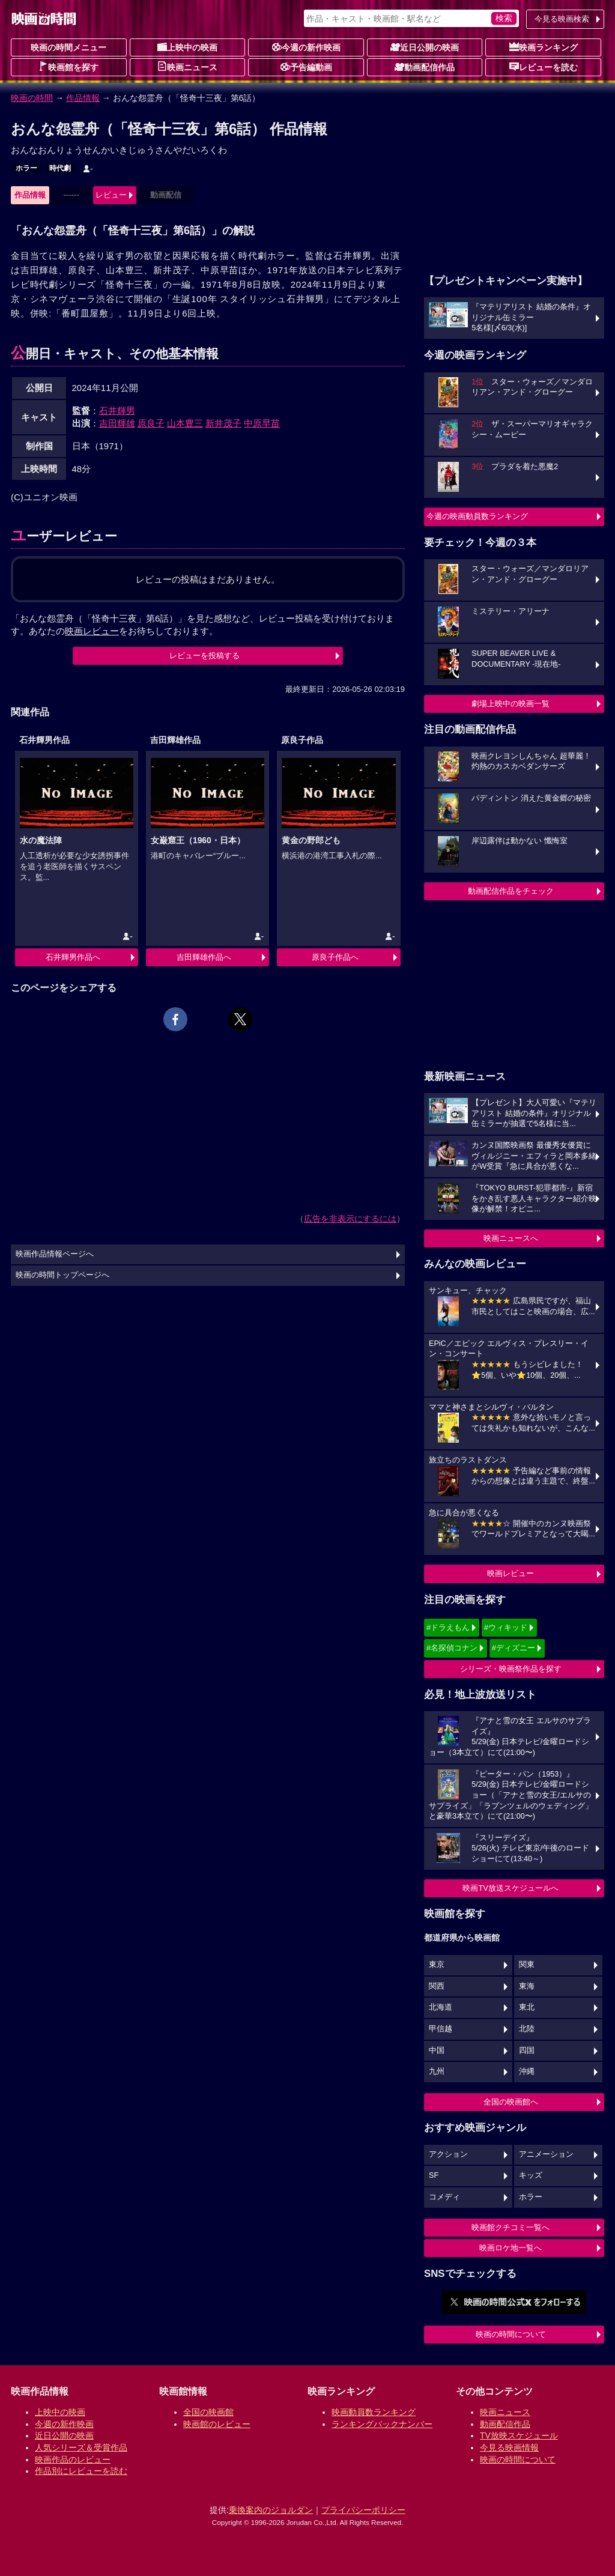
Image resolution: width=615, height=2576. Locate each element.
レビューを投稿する (204, 655)
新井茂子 (223, 423)
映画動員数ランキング (374, 2412)
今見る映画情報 (509, 2447)
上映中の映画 (187, 46)
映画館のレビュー (216, 2424)
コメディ (444, 2197)
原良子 (151, 423)
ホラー (26, 168)
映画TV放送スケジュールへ (510, 1888)
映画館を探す (68, 66)
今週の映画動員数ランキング (477, 516)
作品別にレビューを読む (81, 2471)
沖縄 (527, 2071)
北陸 (527, 2029)
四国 (527, 2050)
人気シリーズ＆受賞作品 (81, 2447)
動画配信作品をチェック (511, 891)
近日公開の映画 (424, 46)
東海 (527, 1986)
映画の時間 (32, 98)
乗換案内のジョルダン (271, 2510)
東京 (436, 1964)
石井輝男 (117, 410)
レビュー (111, 194)
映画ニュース (187, 66)
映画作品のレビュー (73, 2459)
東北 (527, 2007)
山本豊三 (185, 423)
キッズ (530, 2175)
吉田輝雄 (117, 423)
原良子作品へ (335, 957)
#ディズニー (513, 1647)
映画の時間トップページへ (62, 1275)
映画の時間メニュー (68, 47)
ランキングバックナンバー (382, 2424)
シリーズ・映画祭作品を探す (511, 1668)
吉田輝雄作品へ (204, 957)
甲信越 (440, 2029)
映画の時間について (511, 2334)
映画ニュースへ (510, 1238)
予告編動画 (306, 66)
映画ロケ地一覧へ (510, 2247)
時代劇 (60, 168)
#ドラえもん (448, 1627)
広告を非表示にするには (350, 1218)
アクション (448, 2154)
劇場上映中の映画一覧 (510, 703)
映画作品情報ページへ (55, 1254)
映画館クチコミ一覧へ (510, 2227)
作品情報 (83, 98)
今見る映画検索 (562, 18)
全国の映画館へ (510, 2101)
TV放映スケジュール (519, 2435)
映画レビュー (510, 1573)
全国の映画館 (208, 2412)
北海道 (440, 2007)
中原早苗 (262, 423)
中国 (436, 2050)
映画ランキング (543, 46)
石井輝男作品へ (73, 957)
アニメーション (546, 2154)
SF (433, 2175)
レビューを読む (543, 66)
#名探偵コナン (451, 1647)
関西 (436, 1986)
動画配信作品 (425, 66)
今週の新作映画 (306, 46)
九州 (436, 2071)
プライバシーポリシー (363, 2510)
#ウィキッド (505, 1627)
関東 (527, 1964)
